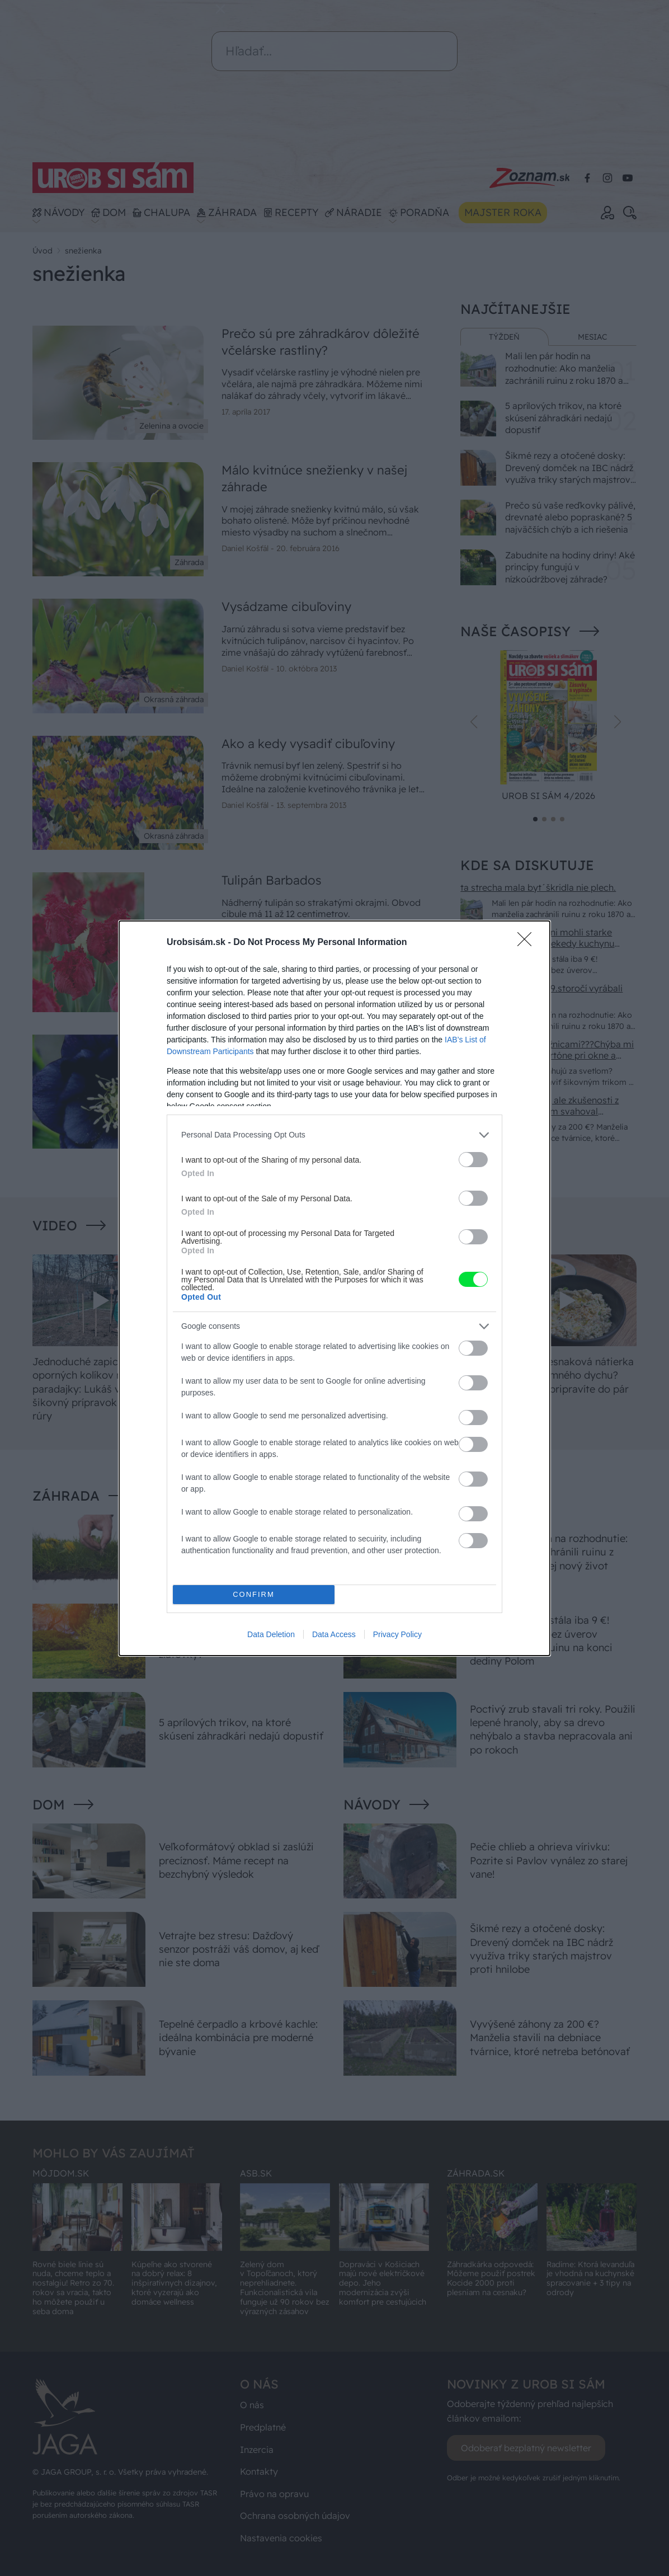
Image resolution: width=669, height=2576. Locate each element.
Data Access (334, 1634)
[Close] (528, 942)
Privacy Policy (397, 1634)
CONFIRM (254, 1594)
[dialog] (334, 1288)
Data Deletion (271, 1634)
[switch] (473, 1159)
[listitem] (334, 1135)
